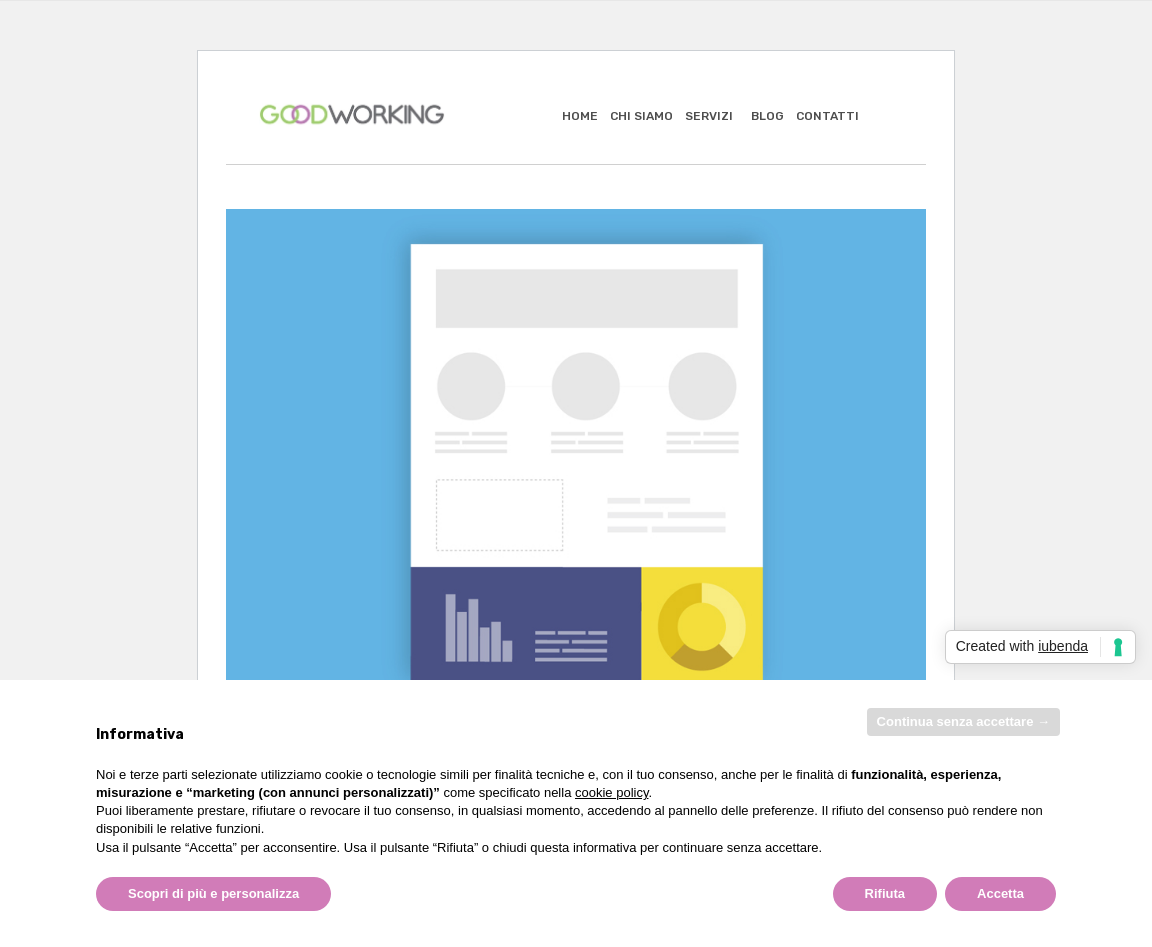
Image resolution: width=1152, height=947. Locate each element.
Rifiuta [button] (885, 893)
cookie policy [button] (611, 792)
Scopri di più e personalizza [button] (213, 893)
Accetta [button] (1000, 893)
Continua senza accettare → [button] (963, 721)
